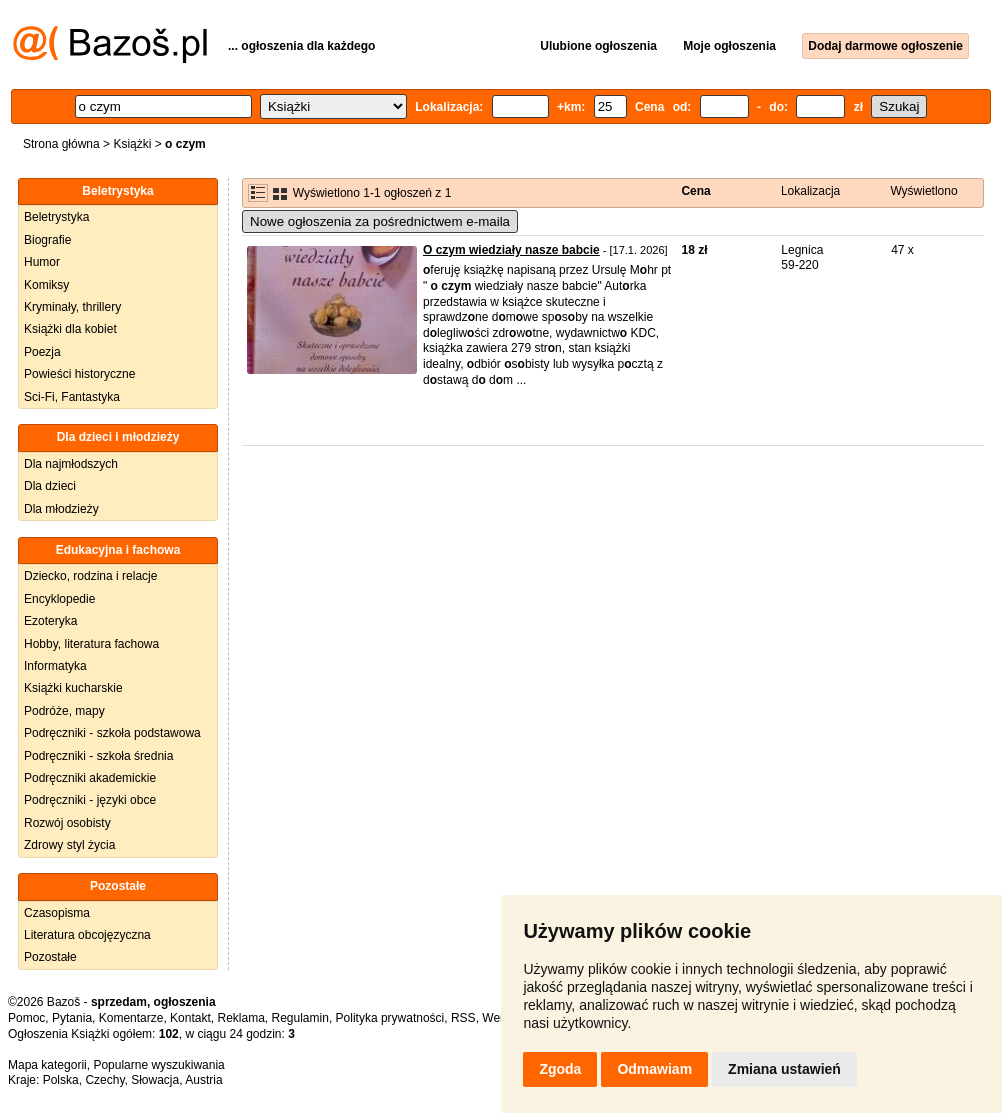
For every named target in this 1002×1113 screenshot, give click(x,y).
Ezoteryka (50, 621)
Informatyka (55, 666)
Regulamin (300, 1018)
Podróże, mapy (64, 711)
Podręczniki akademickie (90, 778)
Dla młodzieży (61, 509)
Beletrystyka (56, 217)
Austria (203, 1080)
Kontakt (190, 1018)
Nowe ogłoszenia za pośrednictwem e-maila (380, 221)
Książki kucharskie (73, 688)
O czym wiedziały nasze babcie (511, 250)
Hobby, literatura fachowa (91, 644)
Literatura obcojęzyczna (87, 935)
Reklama (240, 1018)
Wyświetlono (923, 191)
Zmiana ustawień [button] (784, 1069)
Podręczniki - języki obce (90, 800)
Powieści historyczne (79, 374)
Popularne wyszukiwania (158, 1065)
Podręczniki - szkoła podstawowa (112, 733)
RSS (463, 1018)
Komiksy (46, 285)
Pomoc (26, 1018)
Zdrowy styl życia (69, 845)
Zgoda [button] (560, 1069)
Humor (42, 262)
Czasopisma (57, 913)
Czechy (104, 1080)
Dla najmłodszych (71, 464)
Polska (61, 1080)
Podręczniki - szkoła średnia (98, 756)
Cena (695, 191)
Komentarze (131, 1018)
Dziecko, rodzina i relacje (90, 576)
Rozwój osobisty (67, 823)
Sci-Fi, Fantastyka (72, 397)
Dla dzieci (50, 486)
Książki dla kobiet (70, 329)
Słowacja (155, 1080)
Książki (132, 144)
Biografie (47, 240)
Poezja (42, 352)
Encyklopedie (59, 599)
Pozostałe (50, 957)
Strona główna (61, 144)
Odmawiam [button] (654, 1069)
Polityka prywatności (390, 1018)
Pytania (72, 1018)
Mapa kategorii (47, 1065)
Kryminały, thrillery (72, 307)
